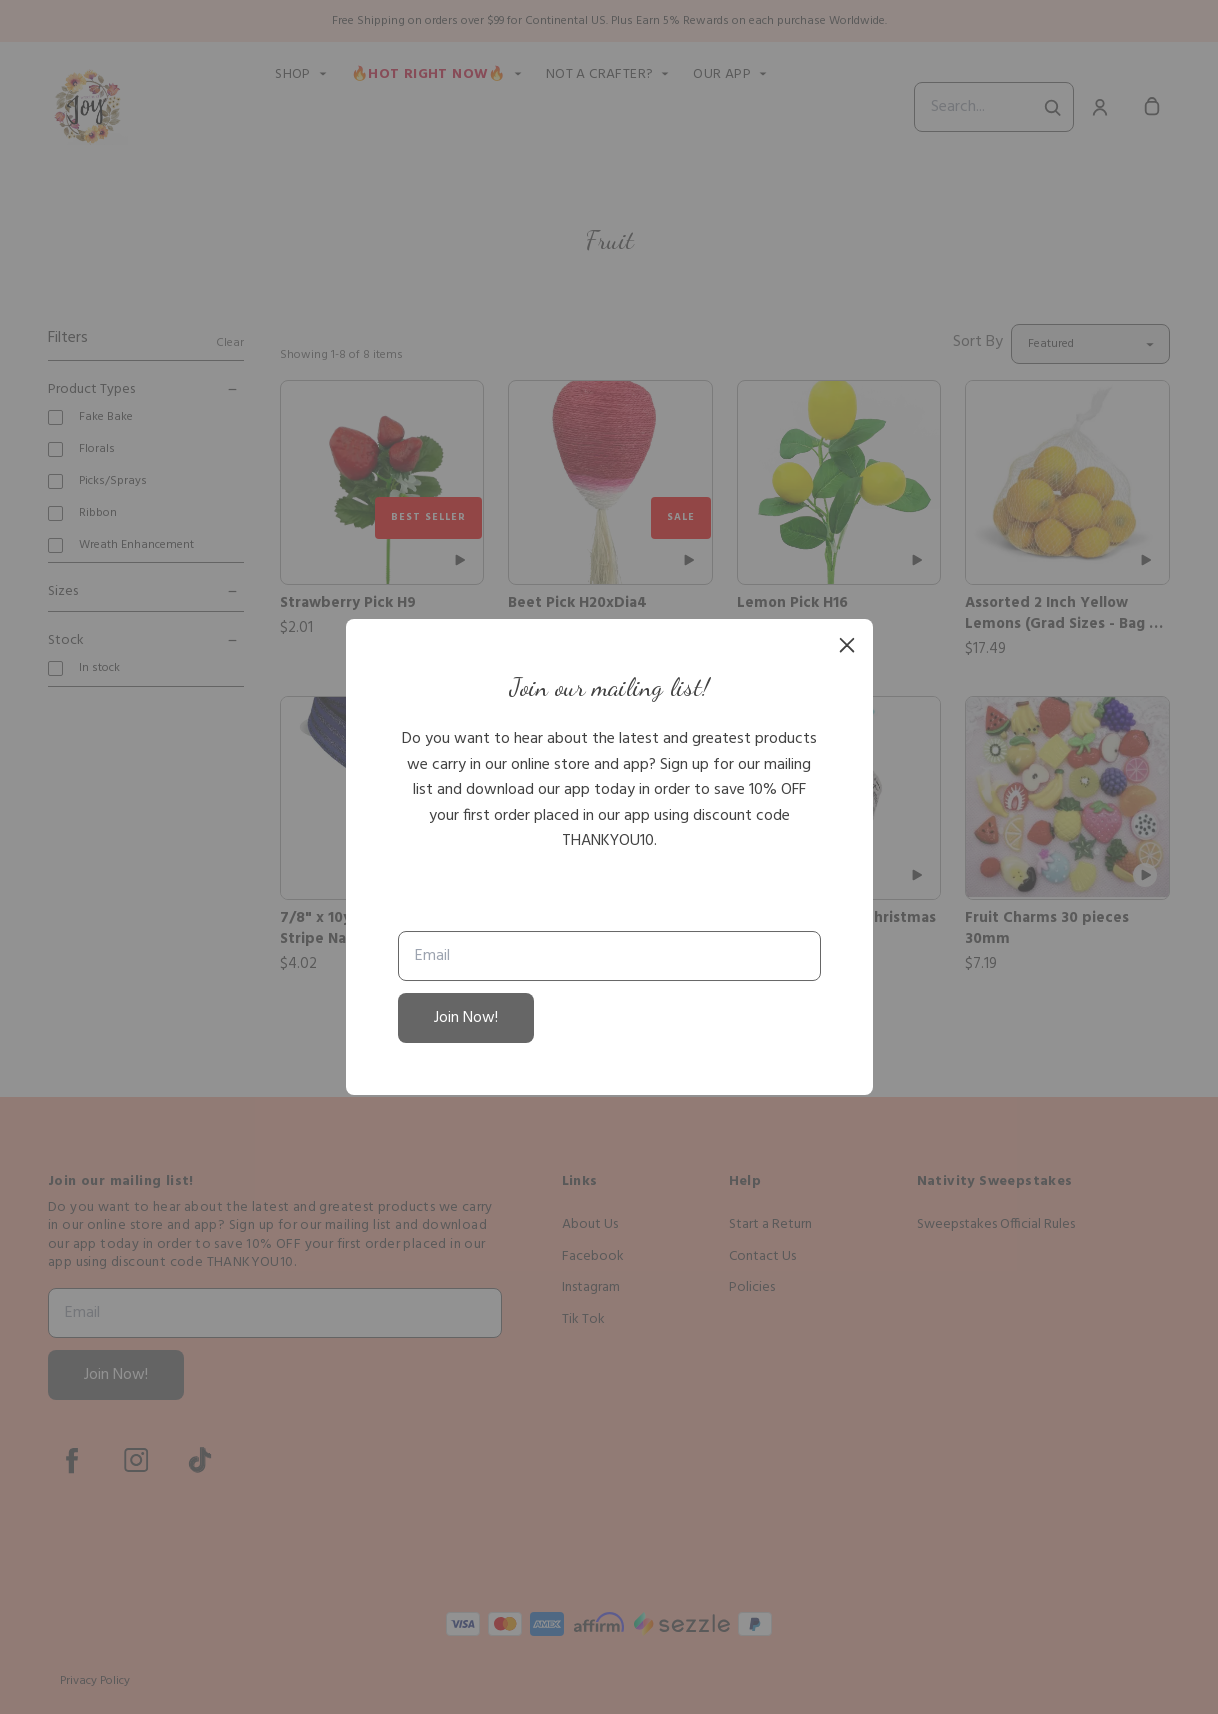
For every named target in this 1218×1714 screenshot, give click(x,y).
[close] (847, 645)
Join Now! (466, 1018)
